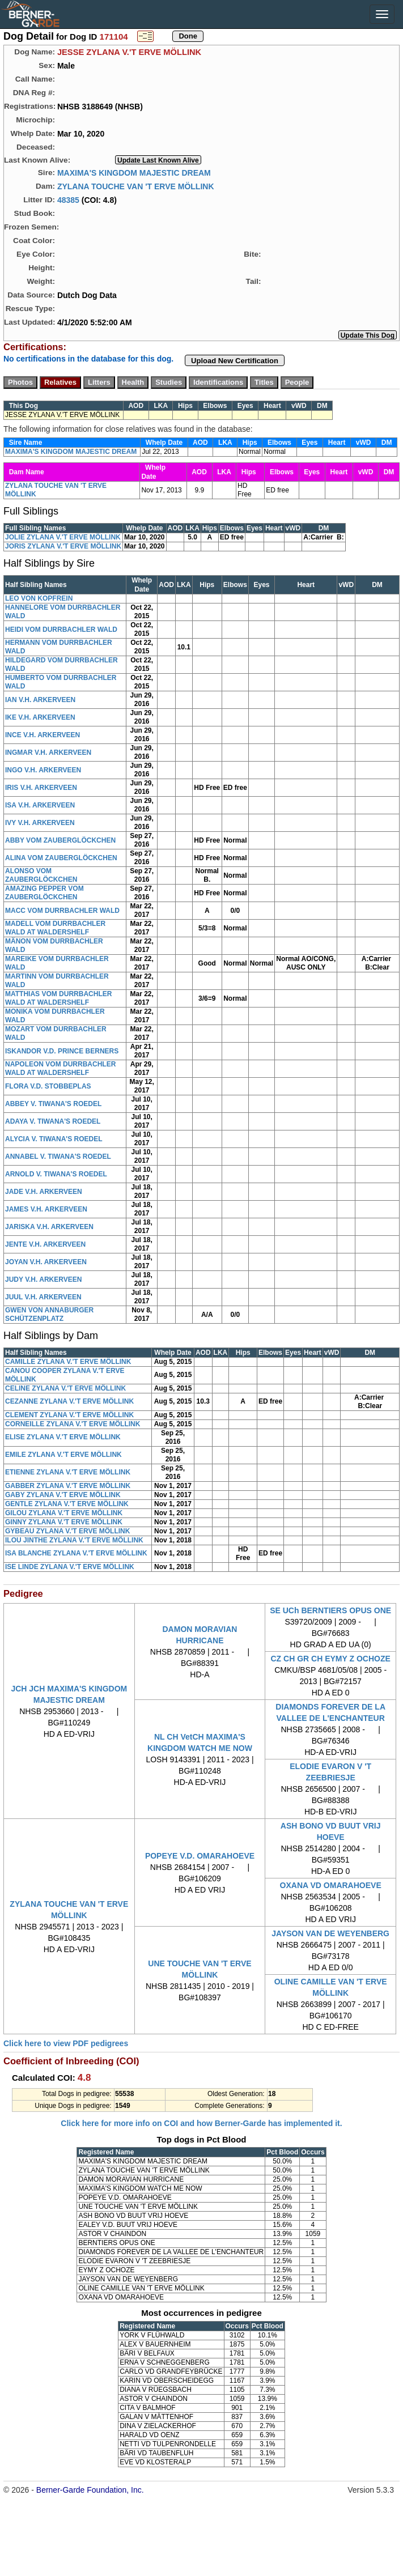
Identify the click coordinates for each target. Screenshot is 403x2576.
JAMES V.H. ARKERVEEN (46, 1209)
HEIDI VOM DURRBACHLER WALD (61, 630)
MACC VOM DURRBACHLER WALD (62, 911)
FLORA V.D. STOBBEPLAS (48, 1086)
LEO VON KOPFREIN (39, 598)
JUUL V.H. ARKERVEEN (43, 1297)
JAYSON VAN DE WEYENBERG (330, 1933)
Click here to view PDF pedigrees (65, 2043)
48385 (68, 199)
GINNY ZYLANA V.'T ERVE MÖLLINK (63, 1522)
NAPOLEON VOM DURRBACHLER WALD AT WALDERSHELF (60, 1068)
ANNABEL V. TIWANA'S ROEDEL (58, 1157)
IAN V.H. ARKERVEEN (40, 700)
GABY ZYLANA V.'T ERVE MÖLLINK (63, 1495)
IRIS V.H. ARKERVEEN (41, 788)
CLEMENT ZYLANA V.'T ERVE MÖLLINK (69, 1415)
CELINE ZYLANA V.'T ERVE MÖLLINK (65, 1388)
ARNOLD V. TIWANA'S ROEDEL (56, 1174)
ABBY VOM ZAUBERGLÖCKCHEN (60, 840)
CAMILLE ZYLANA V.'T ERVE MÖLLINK (68, 1362)
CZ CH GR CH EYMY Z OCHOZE (331, 1658)
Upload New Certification (234, 360)
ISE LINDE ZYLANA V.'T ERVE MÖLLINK (69, 1567)
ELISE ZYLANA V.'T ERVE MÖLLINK (63, 1437)
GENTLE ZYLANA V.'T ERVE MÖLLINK (67, 1504)
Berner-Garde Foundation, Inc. (90, 2489)
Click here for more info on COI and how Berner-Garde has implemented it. (201, 2123)
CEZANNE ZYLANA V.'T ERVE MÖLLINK (69, 1401)
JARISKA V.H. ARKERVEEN (49, 1227)
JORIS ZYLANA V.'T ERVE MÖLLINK (63, 546)
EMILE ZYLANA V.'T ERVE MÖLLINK (63, 1455)
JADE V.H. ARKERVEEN (43, 1192)
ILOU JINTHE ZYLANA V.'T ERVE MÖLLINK (74, 1540)
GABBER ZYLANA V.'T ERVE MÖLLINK (67, 1486)
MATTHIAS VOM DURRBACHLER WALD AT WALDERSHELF (58, 998)
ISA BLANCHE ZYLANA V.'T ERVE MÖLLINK (76, 1553)
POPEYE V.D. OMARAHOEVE (199, 1855)
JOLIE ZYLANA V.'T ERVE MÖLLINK (63, 537)
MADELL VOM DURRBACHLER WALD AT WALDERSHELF (55, 928)
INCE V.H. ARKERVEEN (42, 735)
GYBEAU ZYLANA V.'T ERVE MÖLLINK (67, 1531)
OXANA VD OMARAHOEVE (330, 1885)
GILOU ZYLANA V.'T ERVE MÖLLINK (63, 1513)
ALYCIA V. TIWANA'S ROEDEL (54, 1139)
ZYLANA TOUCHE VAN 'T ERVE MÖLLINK (135, 185)
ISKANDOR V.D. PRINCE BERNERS (61, 1051)
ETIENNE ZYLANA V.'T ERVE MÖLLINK (67, 1472)
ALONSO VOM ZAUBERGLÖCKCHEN (41, 875)
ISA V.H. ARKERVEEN (40, 805)
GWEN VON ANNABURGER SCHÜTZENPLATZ (49, 1314)
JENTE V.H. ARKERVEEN (45, 1244)
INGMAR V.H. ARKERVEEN (48, 752)
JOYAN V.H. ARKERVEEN (46, 1262)
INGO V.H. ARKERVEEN (43, 770)
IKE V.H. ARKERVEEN (40, 717)
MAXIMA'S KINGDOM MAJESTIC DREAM (134, 172)
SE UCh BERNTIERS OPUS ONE (330, 1610)
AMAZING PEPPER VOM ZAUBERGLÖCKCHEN (44, 893)
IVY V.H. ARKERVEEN (40, 823)
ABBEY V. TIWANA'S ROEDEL (53, 1104)
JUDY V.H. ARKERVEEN (43, 1279)
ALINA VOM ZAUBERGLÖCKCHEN (61, 858)
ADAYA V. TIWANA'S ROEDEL (52, 1121)
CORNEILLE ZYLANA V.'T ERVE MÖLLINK (72, 1424)
